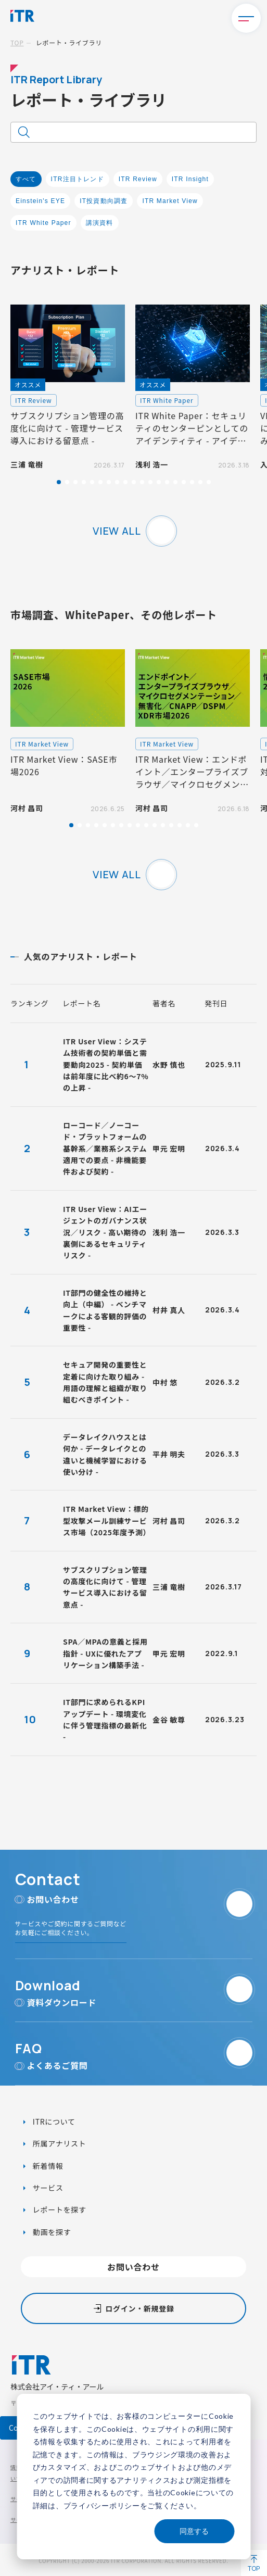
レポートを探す (58, 2209)
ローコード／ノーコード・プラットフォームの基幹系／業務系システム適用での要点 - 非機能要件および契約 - (105, 1148)
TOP (16, 42)
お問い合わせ (133, 2267)
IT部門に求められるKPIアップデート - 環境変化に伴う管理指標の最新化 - (105, 1719)
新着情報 (47, 2166)
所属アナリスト (58, 2143)
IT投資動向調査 (104, 201)
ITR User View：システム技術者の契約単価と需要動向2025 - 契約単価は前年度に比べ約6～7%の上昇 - (105, 1064)
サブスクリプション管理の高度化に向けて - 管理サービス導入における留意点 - (105, 1587)
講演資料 (99, 222)
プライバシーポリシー (101, 2505)
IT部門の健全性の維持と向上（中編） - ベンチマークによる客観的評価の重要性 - (105, 1310)
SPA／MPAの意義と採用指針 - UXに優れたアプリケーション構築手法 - (105, 1653)
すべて (26, 179)
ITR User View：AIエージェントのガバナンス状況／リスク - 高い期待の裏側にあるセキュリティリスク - (105, 1232)
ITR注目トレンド (77, 179)
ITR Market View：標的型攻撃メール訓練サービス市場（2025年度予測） (106, 1520)
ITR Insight (190, 179)
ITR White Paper (43, 222)
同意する (194, 2531)
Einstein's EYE (40, 201)
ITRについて (53, 2121)
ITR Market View (169, 201)
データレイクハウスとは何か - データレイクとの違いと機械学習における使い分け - (105, 1454)
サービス (47, 2187)
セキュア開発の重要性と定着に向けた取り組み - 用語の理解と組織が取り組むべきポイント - (105, 1382)
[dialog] (133, 2476)
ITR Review (138, 179)
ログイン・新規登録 (139, 2308)
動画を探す (51, 2232)
